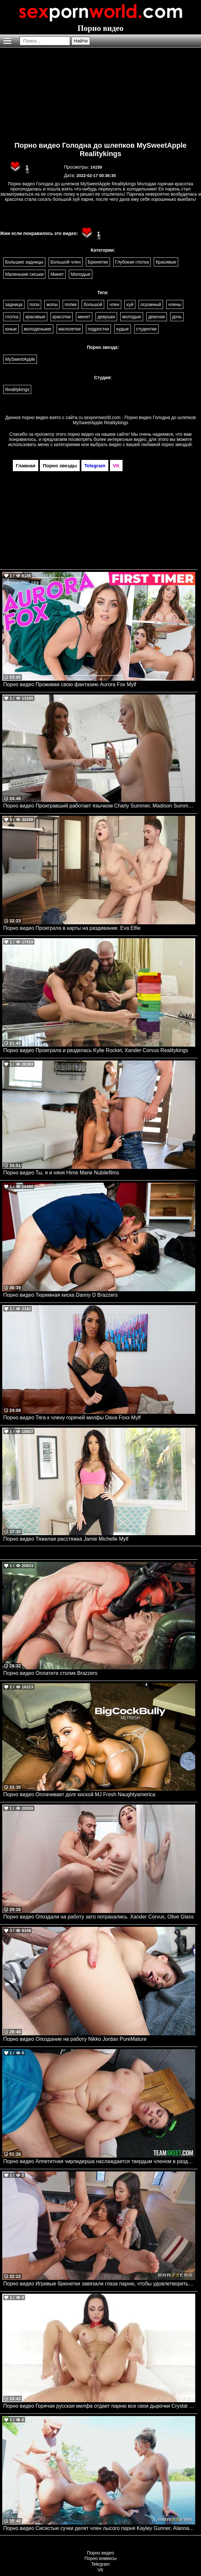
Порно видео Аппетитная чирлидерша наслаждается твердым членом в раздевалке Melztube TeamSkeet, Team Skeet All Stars (99, 2161)
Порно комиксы (101, 2558)
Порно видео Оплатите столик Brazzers (50, 1673)
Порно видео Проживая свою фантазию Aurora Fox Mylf (69, 684)
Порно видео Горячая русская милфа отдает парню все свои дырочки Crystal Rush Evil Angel (99, 2406)
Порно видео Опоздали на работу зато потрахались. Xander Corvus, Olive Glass (98, 1916)
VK (100, 2569)
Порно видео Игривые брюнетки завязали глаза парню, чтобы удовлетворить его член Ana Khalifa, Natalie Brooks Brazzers (99, 2283)
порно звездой (176, 444)
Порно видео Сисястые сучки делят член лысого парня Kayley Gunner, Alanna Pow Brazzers (99, 2528)
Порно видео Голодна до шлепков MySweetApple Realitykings (100, 149)
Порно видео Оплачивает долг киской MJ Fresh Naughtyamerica (79, 1794)
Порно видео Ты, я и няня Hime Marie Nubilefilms (61, 1172)
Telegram (100, 2564)
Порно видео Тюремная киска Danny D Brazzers (60, 1295)
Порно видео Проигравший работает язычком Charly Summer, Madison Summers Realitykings (99, 805)
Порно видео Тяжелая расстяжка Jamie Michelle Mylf (65, 1539)
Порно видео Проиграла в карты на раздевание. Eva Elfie (72, 928)
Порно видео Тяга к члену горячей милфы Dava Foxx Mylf (72, 1417)
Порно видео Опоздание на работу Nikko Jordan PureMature (75, 2039)
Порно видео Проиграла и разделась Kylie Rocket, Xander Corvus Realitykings (95, 1050)
